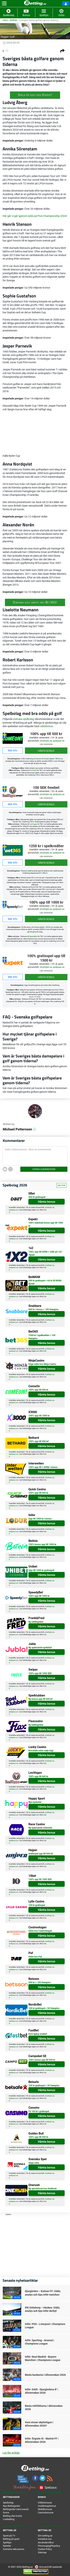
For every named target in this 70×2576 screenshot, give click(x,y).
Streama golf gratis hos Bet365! (35, 602)
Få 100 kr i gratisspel (38, 2111)
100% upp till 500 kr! (38, 1441)
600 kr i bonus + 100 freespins (43, 1309)
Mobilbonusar (45, 2509)
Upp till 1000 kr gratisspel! (41, 1570)
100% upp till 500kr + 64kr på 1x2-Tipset (45, 1253)
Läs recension (46, 744)
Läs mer (61, 1185)
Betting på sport (11, 2539)
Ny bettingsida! (35, 1622)
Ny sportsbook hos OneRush (42, 2188)
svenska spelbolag (23, 719)
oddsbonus (46, 726)
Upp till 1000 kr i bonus (40, 1518)
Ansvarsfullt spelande (48, 2566)
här (45, 1210)
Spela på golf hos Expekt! (35, 94)
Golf (12, 36)
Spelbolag (8, 2502)
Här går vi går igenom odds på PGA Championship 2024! (35, 215)
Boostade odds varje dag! (40, 1750)
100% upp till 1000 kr (46, 902)
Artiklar (13, 20)
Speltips (7, 2542)
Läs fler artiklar (11, 2452)
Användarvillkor (46, 2542)
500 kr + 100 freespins (39, 1982)
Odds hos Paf (35, 1956)
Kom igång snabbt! (37, 2034)
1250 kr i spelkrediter (46, 846)
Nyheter (7, 2545)
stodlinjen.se (46, 741)
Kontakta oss (45, 2539)
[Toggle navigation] (4, 3)
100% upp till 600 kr (38, 1776)
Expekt (33, 999)
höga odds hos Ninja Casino (42, 1364)
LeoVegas (33, 824)
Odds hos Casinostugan (40, 1931)
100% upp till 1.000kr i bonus (42, 1467)
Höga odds (33, 2163)
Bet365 (33, 887)
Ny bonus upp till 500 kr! (40, 1699)
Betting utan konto (12, 2515)
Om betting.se (45, 2535)
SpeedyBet (33, 936)
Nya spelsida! (34, 1802)
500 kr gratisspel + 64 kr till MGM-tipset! (45, 1282)
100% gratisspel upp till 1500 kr (46, 958)
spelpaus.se (58, 741)
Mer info (12, 750)
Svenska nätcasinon (13, 2549)
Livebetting (8, 2519)
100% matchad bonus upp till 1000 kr (45, 1224)
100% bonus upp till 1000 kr (42, 1544)
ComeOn (33, 770)
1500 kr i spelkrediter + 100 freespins (41, 1337)
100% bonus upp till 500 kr (41, 2060)
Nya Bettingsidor (11, 2506)
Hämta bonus (46, 751)
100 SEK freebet (46, 788)
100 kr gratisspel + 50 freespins (43, 2008)
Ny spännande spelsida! (40, 1647)
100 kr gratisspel (36, 1905)
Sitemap (42, 2552)
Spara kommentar (43, 1169)
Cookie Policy (45, 2549)
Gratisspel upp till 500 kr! (40, 1853)
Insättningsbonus (47, 2506)
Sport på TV (9, 2535)
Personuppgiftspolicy (49, 2545)
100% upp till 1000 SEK (40, 1673)
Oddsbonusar (45, 2502)
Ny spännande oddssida (40, 1828)
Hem (5, 20)
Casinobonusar (46, 2512)
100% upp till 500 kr (46, 734)
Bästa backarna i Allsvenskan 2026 (45, 2374)
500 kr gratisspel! (36, 1197)
